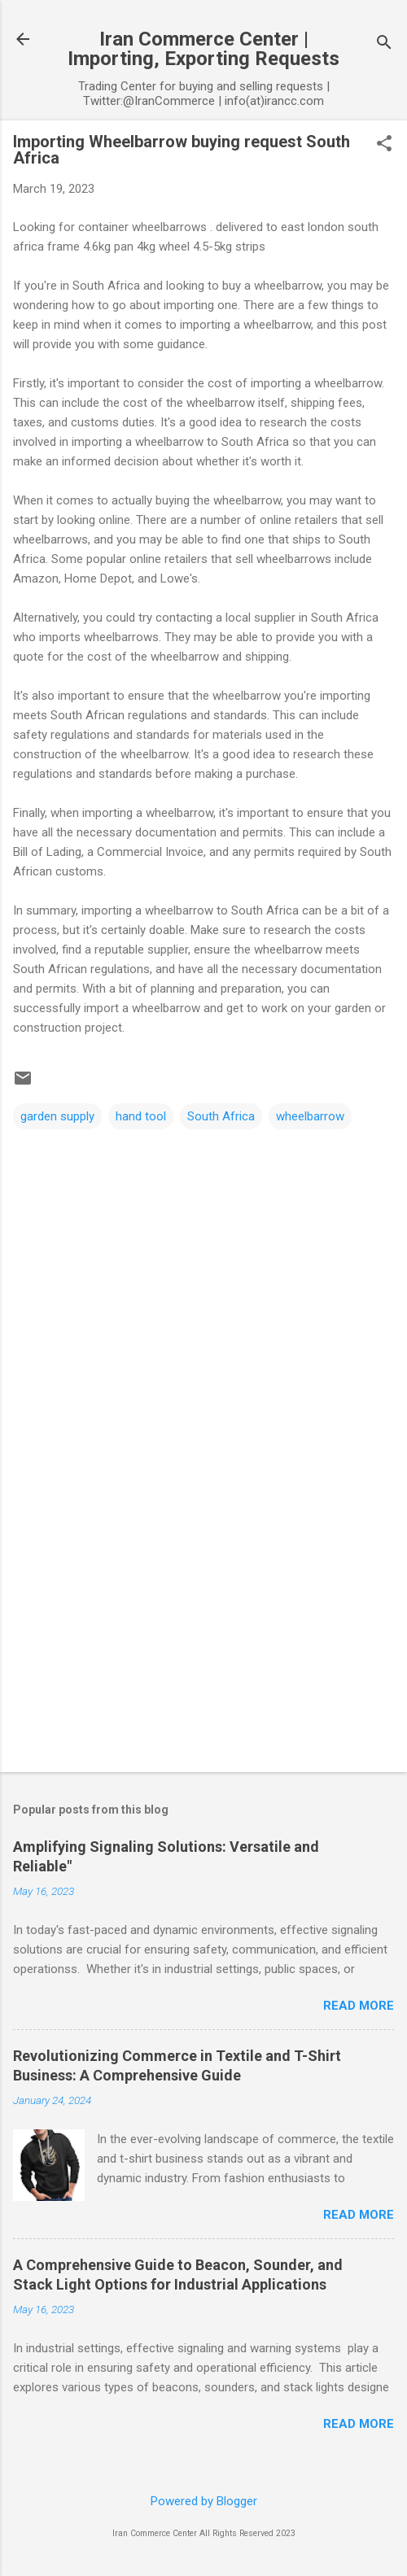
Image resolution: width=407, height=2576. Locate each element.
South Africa (221, 1116)
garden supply (57, 1116)
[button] (384, 144)
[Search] (384, 44)
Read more (358, 2005)
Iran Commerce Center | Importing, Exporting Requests (203, 49)
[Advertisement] (203, 1632)
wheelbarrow (310, 1116)
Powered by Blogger (204, 2501)
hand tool (141, 1116)
